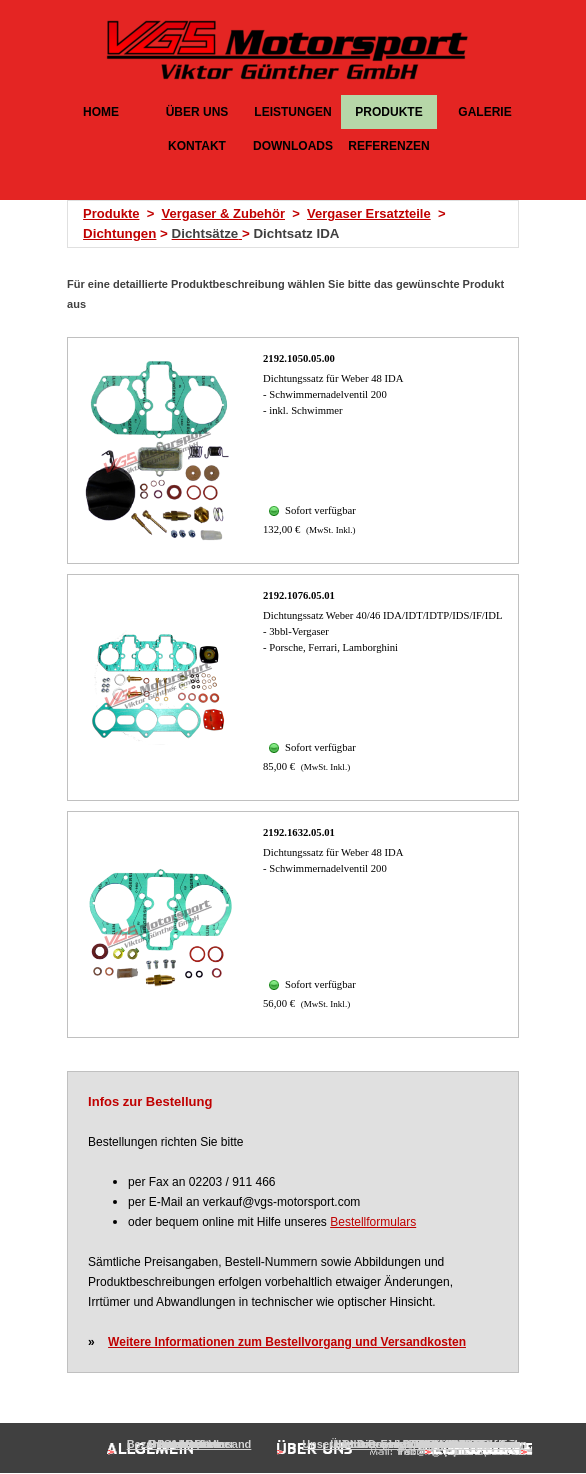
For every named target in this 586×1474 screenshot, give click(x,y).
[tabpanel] (299, 224)
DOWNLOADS (293, 146)
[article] (293, 450)
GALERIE (484, 112)
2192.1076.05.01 (299, 595)
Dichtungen (119, 233)
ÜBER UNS (197, 112)
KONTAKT (197, 146)
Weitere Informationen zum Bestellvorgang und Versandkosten (287, 1342)
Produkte (111, 213)
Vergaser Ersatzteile (369, 213)
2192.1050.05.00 (299, 358)
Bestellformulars (373, 1222)
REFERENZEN (388, 146)
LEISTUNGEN (292, 112)
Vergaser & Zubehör (223, 213)
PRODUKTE (388, 112)
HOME (101, 112)
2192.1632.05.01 (299, 832)
